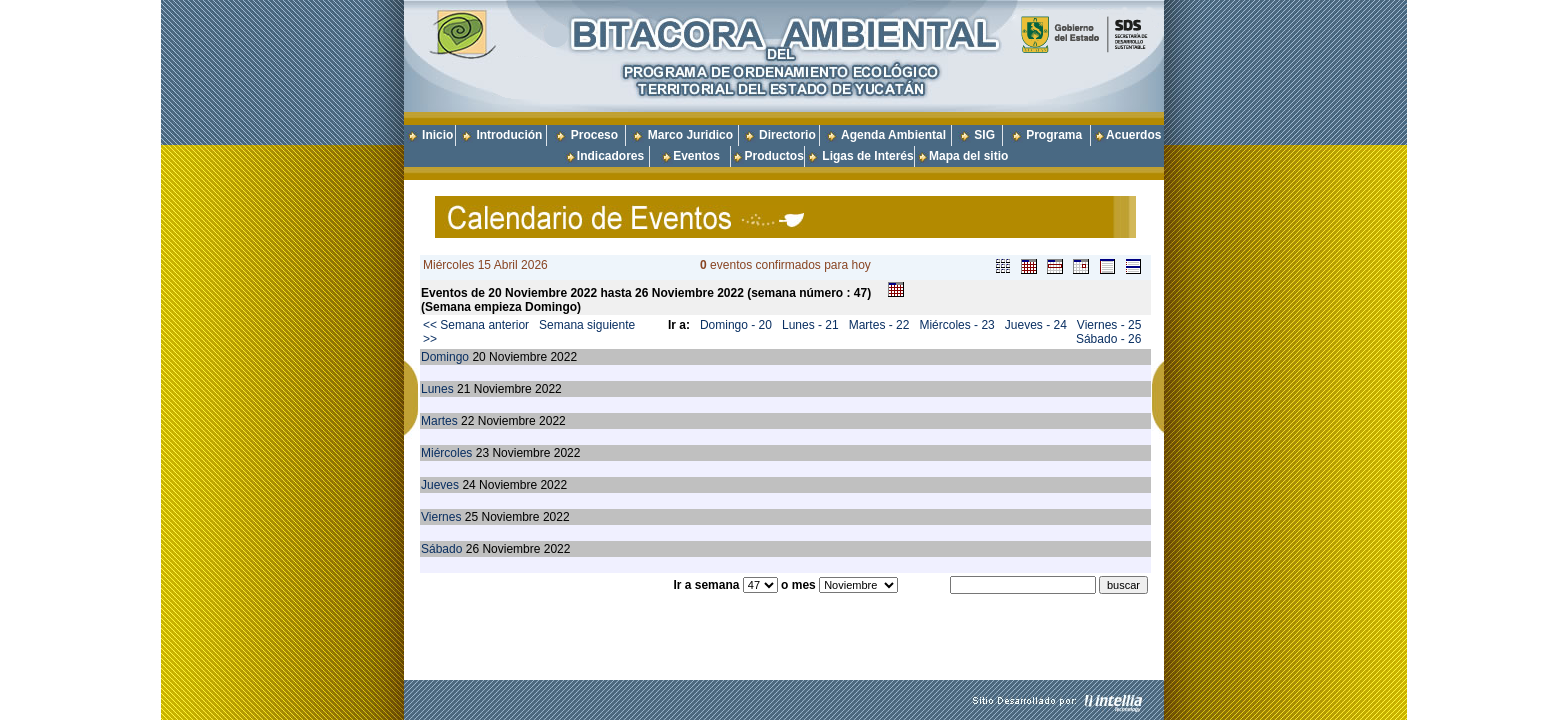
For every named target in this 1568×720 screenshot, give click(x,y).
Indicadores (610, 156)
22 (467, 421)
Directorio (787, 135)
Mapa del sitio (962, 156)
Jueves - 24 (1036, 325)
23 (482, 453)
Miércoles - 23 (956, 325)
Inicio (437, 135)
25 (471, 517)
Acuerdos (1133, 135)
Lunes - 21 (810, 325)
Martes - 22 (879, 325)
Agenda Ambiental (893, 135)
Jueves (440, 485)
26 (472, 549)
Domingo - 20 (736, 325)
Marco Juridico (690, 135)
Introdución (509, 135)
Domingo (445, 357)
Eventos (696, 156)
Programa (1054, 135)
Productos (773, 156)
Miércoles (446, 453)
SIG (984, 135)
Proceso (594, 135)
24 (468, 485)
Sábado (441, 549)
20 (478, 357)
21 (463, 389)
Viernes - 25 (1109, 325)
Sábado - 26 (1108, 339)
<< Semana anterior (476, 325)
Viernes (441, 517)
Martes (439, 421)
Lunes (437, 389)
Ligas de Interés (867, 156)
